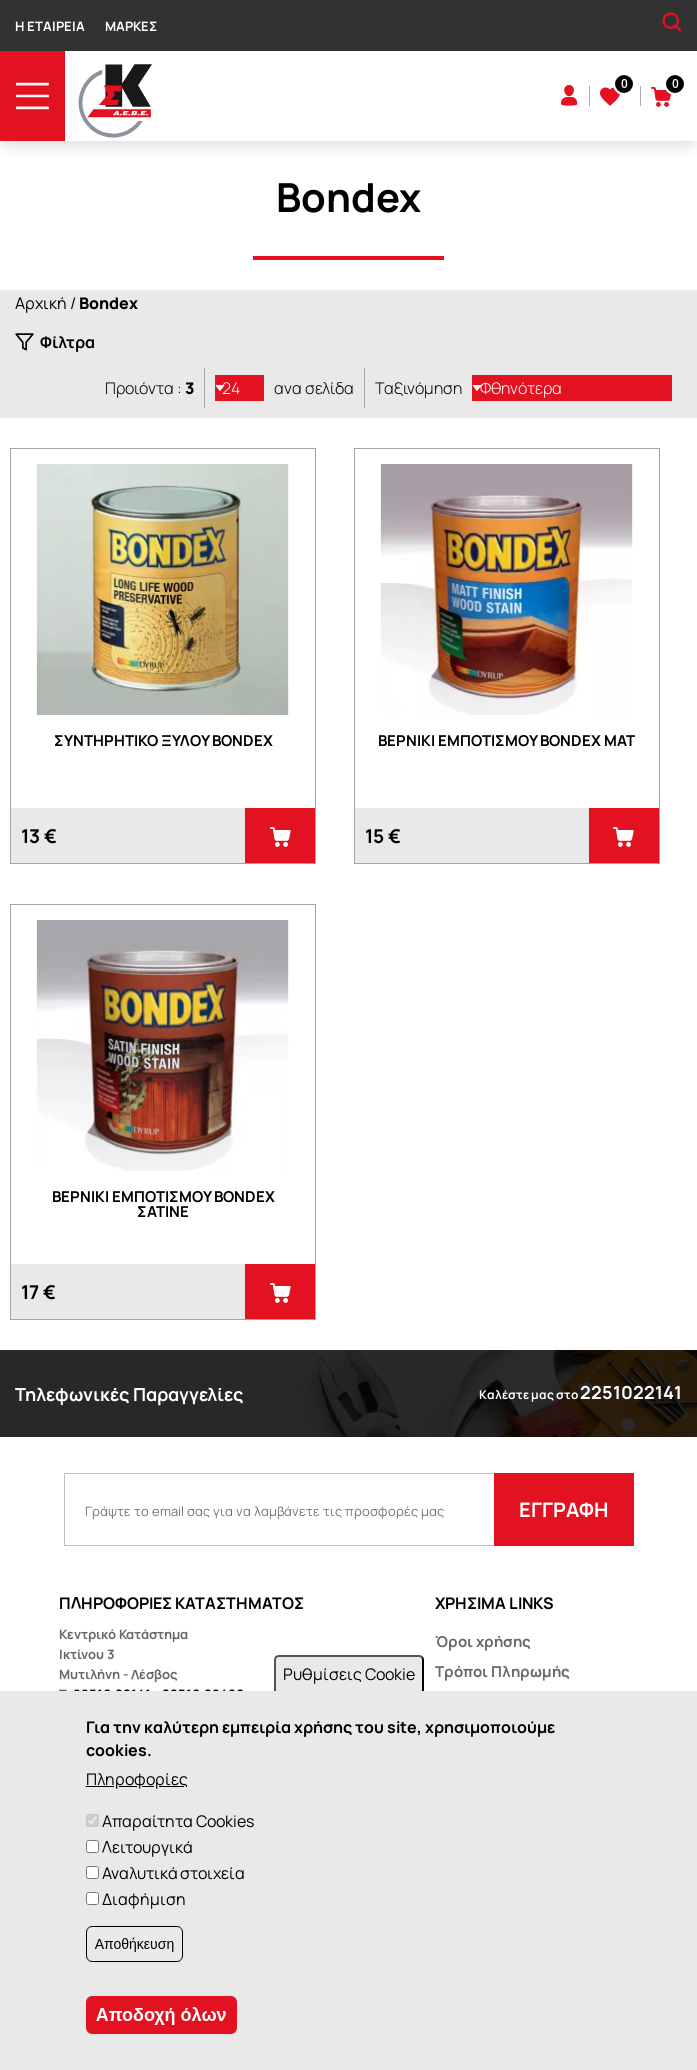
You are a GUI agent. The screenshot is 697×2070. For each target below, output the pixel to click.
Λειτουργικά (147, 1847)
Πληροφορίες (137, 1779)
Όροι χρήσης (483, 1641)
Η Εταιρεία (50, 26)
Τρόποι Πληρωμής (502, 1671)
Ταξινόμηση (418, 388)
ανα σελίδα (314, 388)
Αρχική (41, 303)
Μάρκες (131, 26)
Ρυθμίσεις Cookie (349, 1674)
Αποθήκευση (134, 1944)
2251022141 (631, 1392)
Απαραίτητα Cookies (178, 1821)
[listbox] (240, 388)
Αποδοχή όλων (161, 2015)
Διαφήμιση (144, 1899)
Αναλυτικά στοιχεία (173, 1873)
